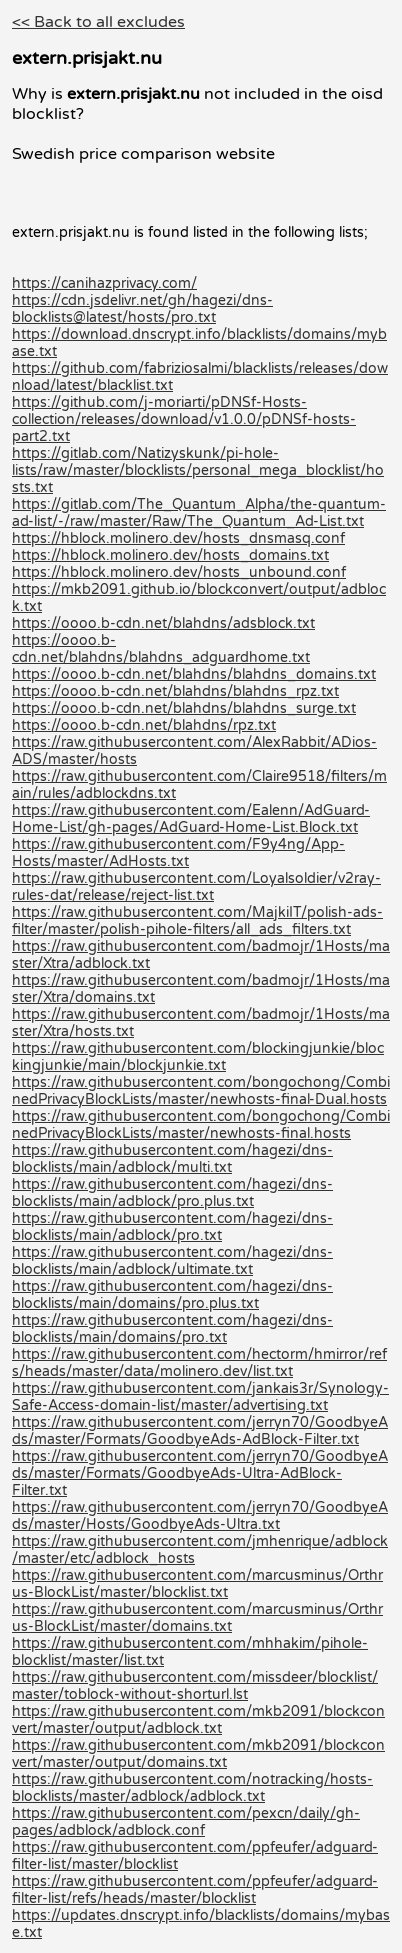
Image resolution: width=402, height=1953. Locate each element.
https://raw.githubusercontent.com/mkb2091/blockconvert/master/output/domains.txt (198, 1754)
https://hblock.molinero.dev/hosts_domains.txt (170, 555)
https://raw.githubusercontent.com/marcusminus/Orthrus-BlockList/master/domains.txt (197, 1618)
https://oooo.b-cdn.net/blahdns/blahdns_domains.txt (194, 674)
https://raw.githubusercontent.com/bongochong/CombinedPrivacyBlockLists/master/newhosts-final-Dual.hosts (201, 1091)
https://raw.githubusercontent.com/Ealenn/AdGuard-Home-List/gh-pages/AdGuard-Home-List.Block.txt (191, 819)
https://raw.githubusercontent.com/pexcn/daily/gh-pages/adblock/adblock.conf (186, 1822)
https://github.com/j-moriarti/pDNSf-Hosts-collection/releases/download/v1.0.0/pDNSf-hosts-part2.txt (184, 419)
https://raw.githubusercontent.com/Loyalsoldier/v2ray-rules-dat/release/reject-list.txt (196, 887)
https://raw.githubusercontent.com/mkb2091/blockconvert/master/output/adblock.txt (198, 1720)
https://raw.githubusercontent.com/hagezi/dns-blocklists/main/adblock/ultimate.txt (172, 1261)
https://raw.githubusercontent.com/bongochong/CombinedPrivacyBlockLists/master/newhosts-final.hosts (201, 1125)
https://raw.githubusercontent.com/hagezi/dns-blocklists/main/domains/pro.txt (172, 1329)
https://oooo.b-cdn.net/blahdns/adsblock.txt (163, 623)
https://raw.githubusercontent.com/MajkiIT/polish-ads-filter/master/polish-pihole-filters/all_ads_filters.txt (197, 921)
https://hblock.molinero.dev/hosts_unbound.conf (179, 572)
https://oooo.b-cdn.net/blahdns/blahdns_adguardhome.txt (161, 649)
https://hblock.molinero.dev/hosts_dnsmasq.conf (178, 538)
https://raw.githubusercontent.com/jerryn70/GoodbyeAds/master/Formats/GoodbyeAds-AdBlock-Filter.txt (200, 1431)
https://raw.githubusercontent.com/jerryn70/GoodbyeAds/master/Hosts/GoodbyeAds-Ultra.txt (200, 1516)
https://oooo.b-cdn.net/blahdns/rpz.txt (144, 725)
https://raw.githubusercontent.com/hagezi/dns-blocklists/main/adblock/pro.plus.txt (172, 1193)
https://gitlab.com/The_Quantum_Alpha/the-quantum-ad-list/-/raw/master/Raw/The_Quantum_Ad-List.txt (199, 513)
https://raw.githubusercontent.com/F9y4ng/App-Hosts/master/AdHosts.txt (178, 853)
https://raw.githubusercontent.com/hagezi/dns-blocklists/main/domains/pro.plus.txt (172, 1295)
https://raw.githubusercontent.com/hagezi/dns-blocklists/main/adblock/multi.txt (172, 1159)
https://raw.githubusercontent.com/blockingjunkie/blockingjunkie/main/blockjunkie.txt (198, 1057)
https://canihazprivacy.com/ (104, 283)
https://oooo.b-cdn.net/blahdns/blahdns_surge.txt (184, 708)
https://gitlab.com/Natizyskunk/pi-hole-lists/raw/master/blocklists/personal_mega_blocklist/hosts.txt (198, 470)
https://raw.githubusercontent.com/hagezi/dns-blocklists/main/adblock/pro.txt (172, 1227)
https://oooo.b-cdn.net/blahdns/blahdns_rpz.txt (175, 691)
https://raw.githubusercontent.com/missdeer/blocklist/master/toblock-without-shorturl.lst (195, 1686)
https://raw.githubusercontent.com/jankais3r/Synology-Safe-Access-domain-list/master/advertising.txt (200, 1397)
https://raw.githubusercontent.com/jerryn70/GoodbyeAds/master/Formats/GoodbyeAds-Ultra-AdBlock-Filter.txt (200, 1473)
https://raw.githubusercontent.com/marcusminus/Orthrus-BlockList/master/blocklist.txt (197, 1584)
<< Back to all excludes (98, 22)
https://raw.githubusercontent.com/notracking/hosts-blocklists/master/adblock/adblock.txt (192, 1788)
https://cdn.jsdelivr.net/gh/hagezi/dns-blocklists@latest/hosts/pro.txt (142, 309)
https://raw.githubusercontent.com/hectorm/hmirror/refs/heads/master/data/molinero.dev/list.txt (199, 1363)
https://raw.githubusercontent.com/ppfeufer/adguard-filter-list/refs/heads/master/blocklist (195, 1890)
